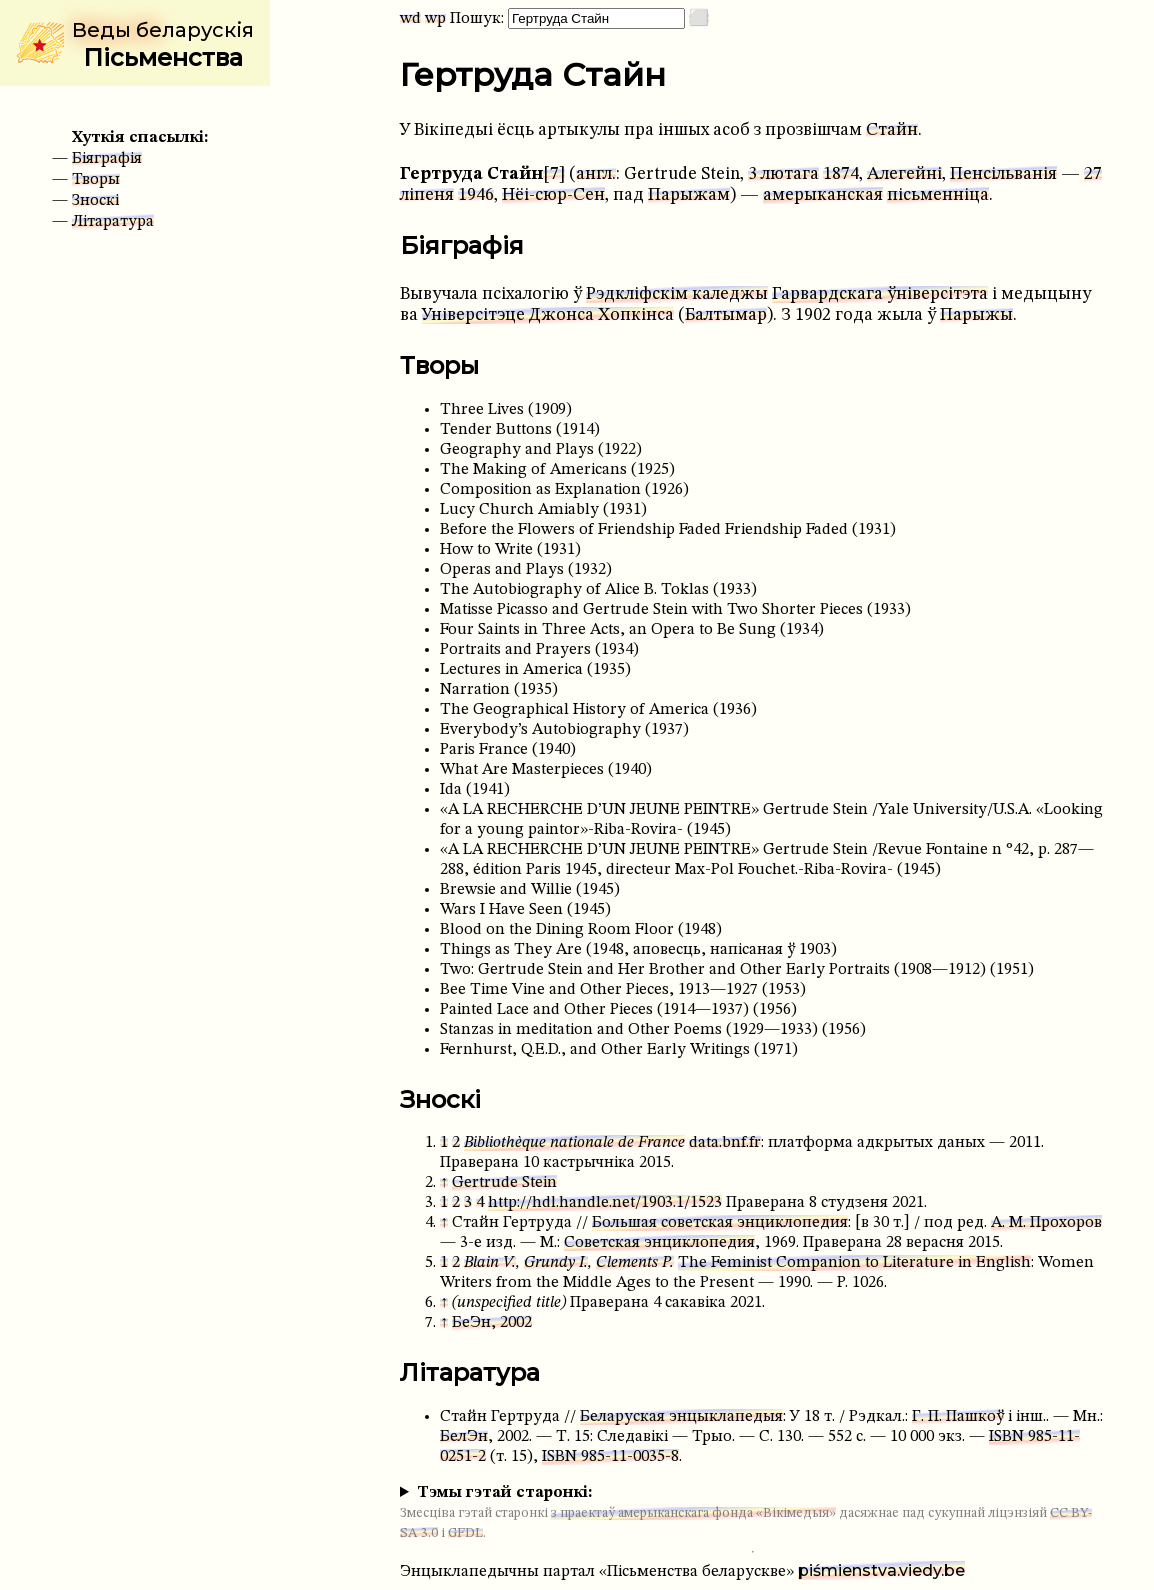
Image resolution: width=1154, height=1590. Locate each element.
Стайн (892, 130)
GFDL (465, 1533)
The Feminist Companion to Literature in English (854, 1263)
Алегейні (904, 174)
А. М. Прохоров (1046, 1223)
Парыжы (976, 315)
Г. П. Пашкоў (958, 1417)
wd (410, 19)
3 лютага (783, 174)
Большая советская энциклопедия (720, 1223)
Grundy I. (556, 1263)
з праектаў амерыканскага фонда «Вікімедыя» (693, 1513)
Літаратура (113, 222)
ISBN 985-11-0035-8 (610, 1457)
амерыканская (823, 195)
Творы (96, 180)
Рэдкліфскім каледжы (677, 294)
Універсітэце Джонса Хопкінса (548, 315)
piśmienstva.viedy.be (881, 1570)
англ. (596, 174)
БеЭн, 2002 (492, 1323)
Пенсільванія (1003, 174)
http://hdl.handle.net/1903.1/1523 (605, 1203)
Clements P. (635, 1263)
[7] (554, 174)
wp (435, 19)
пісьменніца (938, 195)
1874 (841, 174)
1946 (476, 195)
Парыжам (689, 195)
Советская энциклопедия (659, 1243)
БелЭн (464, 1437)
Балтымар (726, 315)
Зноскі (95, 201)
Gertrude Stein (504, 1183)
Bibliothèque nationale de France (574, 1143)
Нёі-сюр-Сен (553, 195)
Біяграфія (107, 159)
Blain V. (490, 1263)
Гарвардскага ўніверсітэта (880, 294)
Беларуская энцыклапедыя (681, 1417)
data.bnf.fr (725, 1143)
